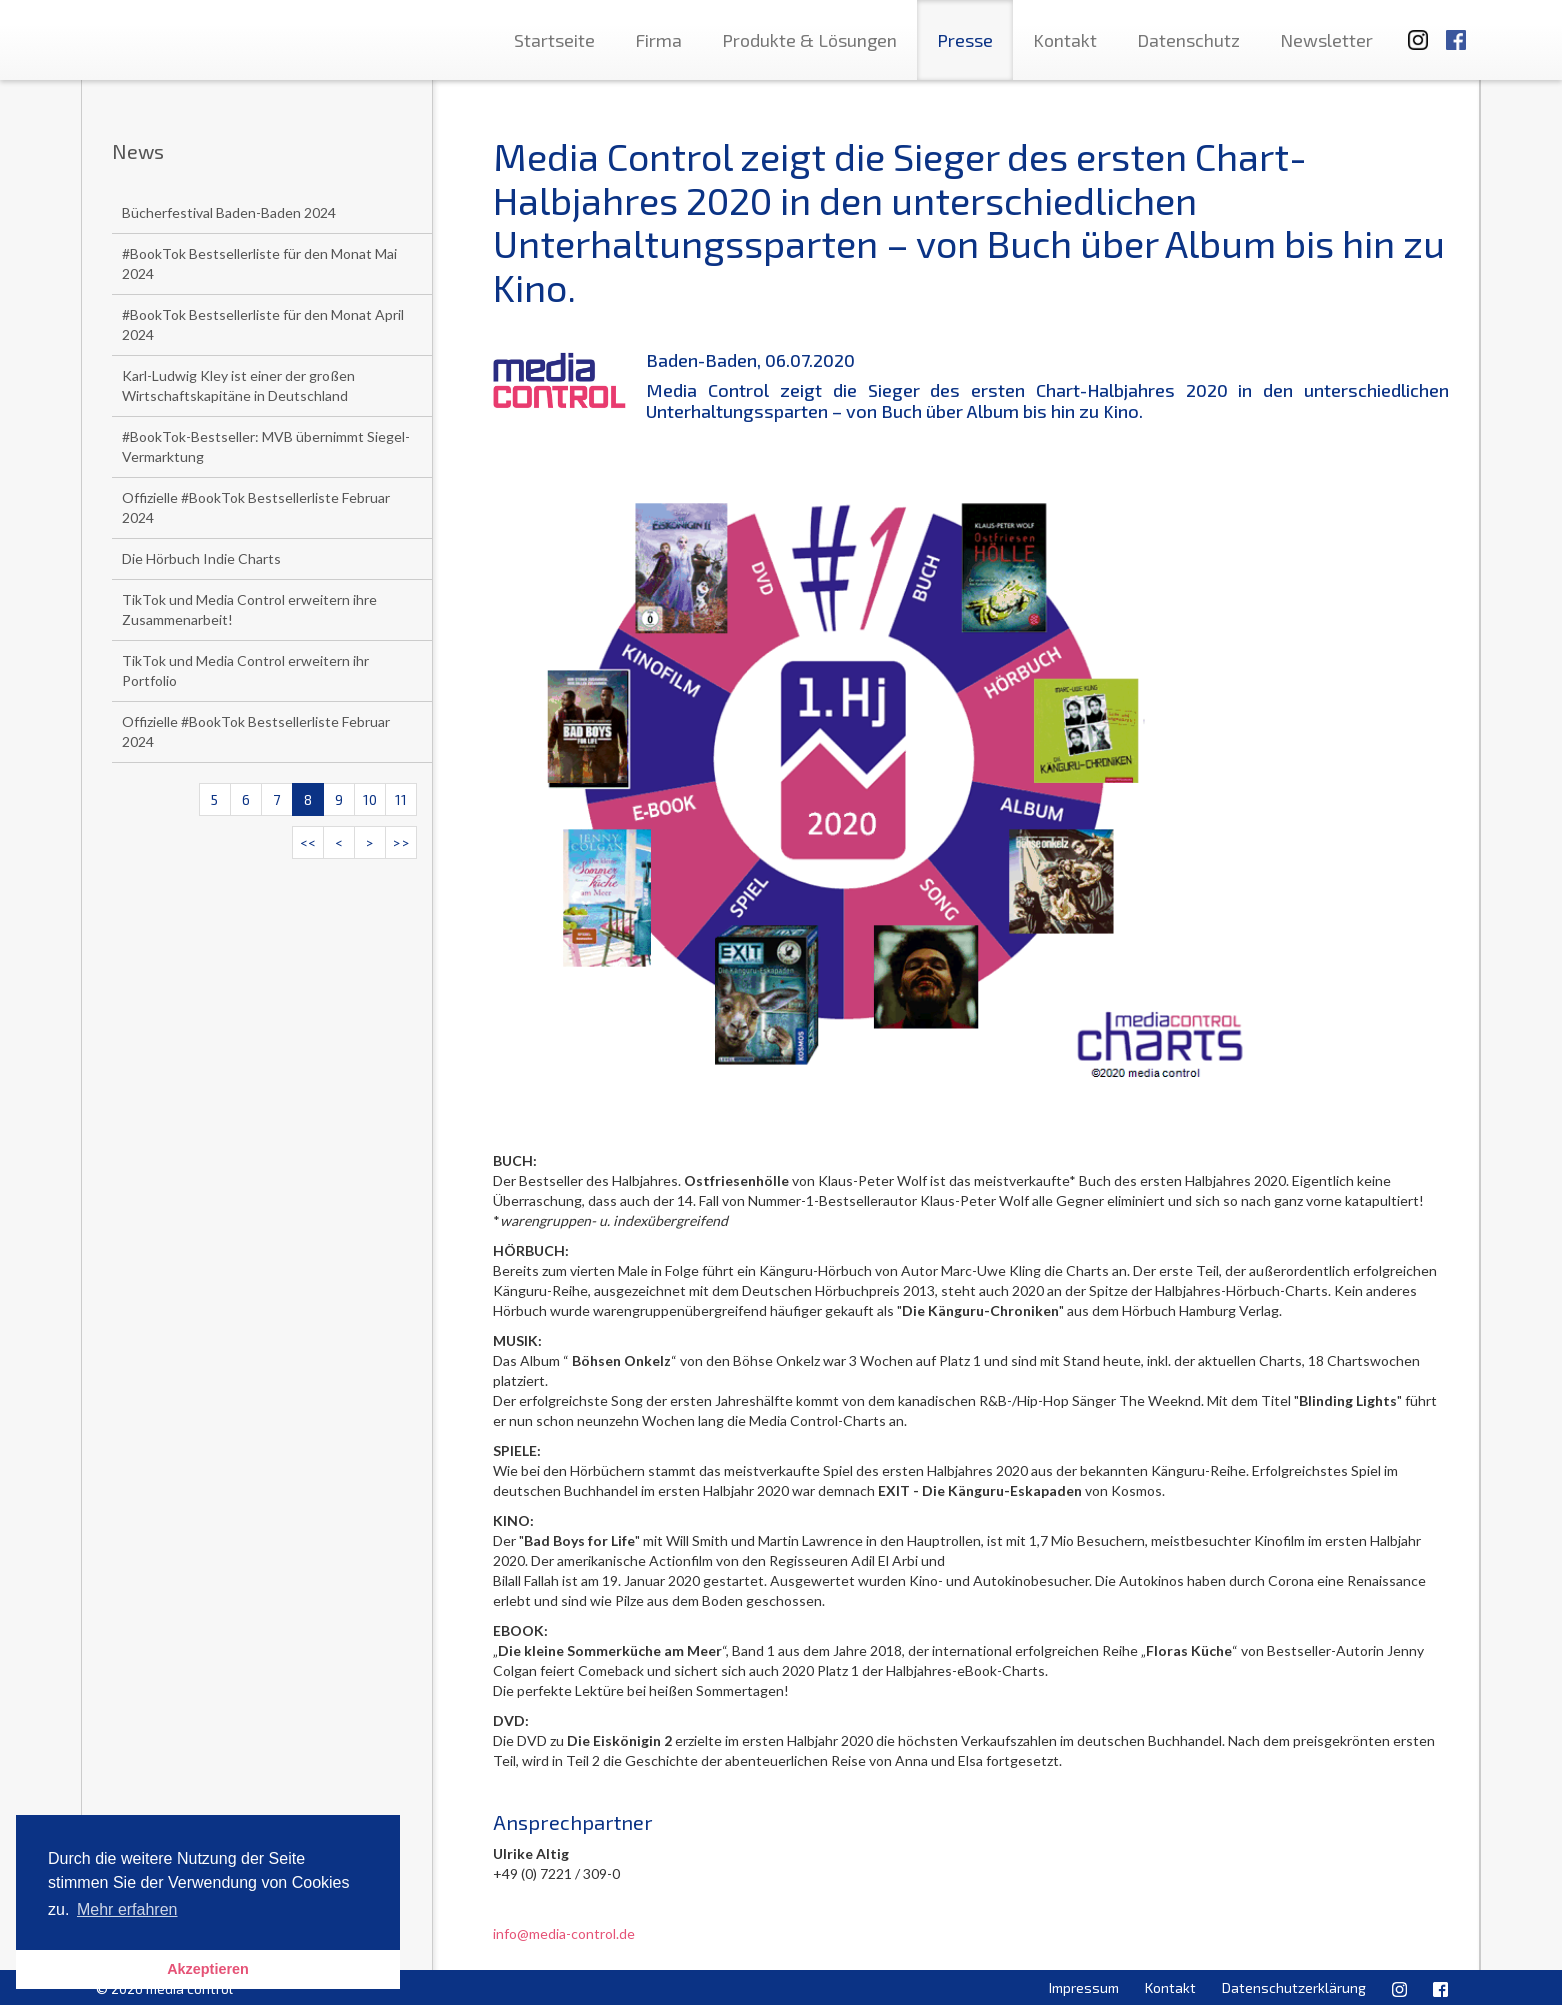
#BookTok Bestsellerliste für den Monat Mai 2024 (259, 263)
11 (401, 799)
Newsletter (1326, 40)
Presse (965, 40)
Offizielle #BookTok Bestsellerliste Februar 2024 (256, 507)
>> (401, 842)
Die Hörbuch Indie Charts (201, 558)
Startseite (554, 40)
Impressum (1084, 1987)
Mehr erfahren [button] (127, 1909)
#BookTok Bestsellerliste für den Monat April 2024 (263, 324)
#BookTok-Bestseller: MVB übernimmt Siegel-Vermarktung (266, 446)
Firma (658, 40)
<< (308, 842)
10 (370, 799)
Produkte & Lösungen (809, 40)
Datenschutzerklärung (1294, 1987)
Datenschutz (1188, 40)
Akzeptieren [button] (208, 1969)
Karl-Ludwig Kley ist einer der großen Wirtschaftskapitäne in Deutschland (238, 385)
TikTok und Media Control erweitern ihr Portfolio (245, 670)
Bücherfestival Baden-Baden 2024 (229, 212)
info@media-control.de (564, 1933)
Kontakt (1065, 40)
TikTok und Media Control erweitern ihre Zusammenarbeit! (249, 609)
